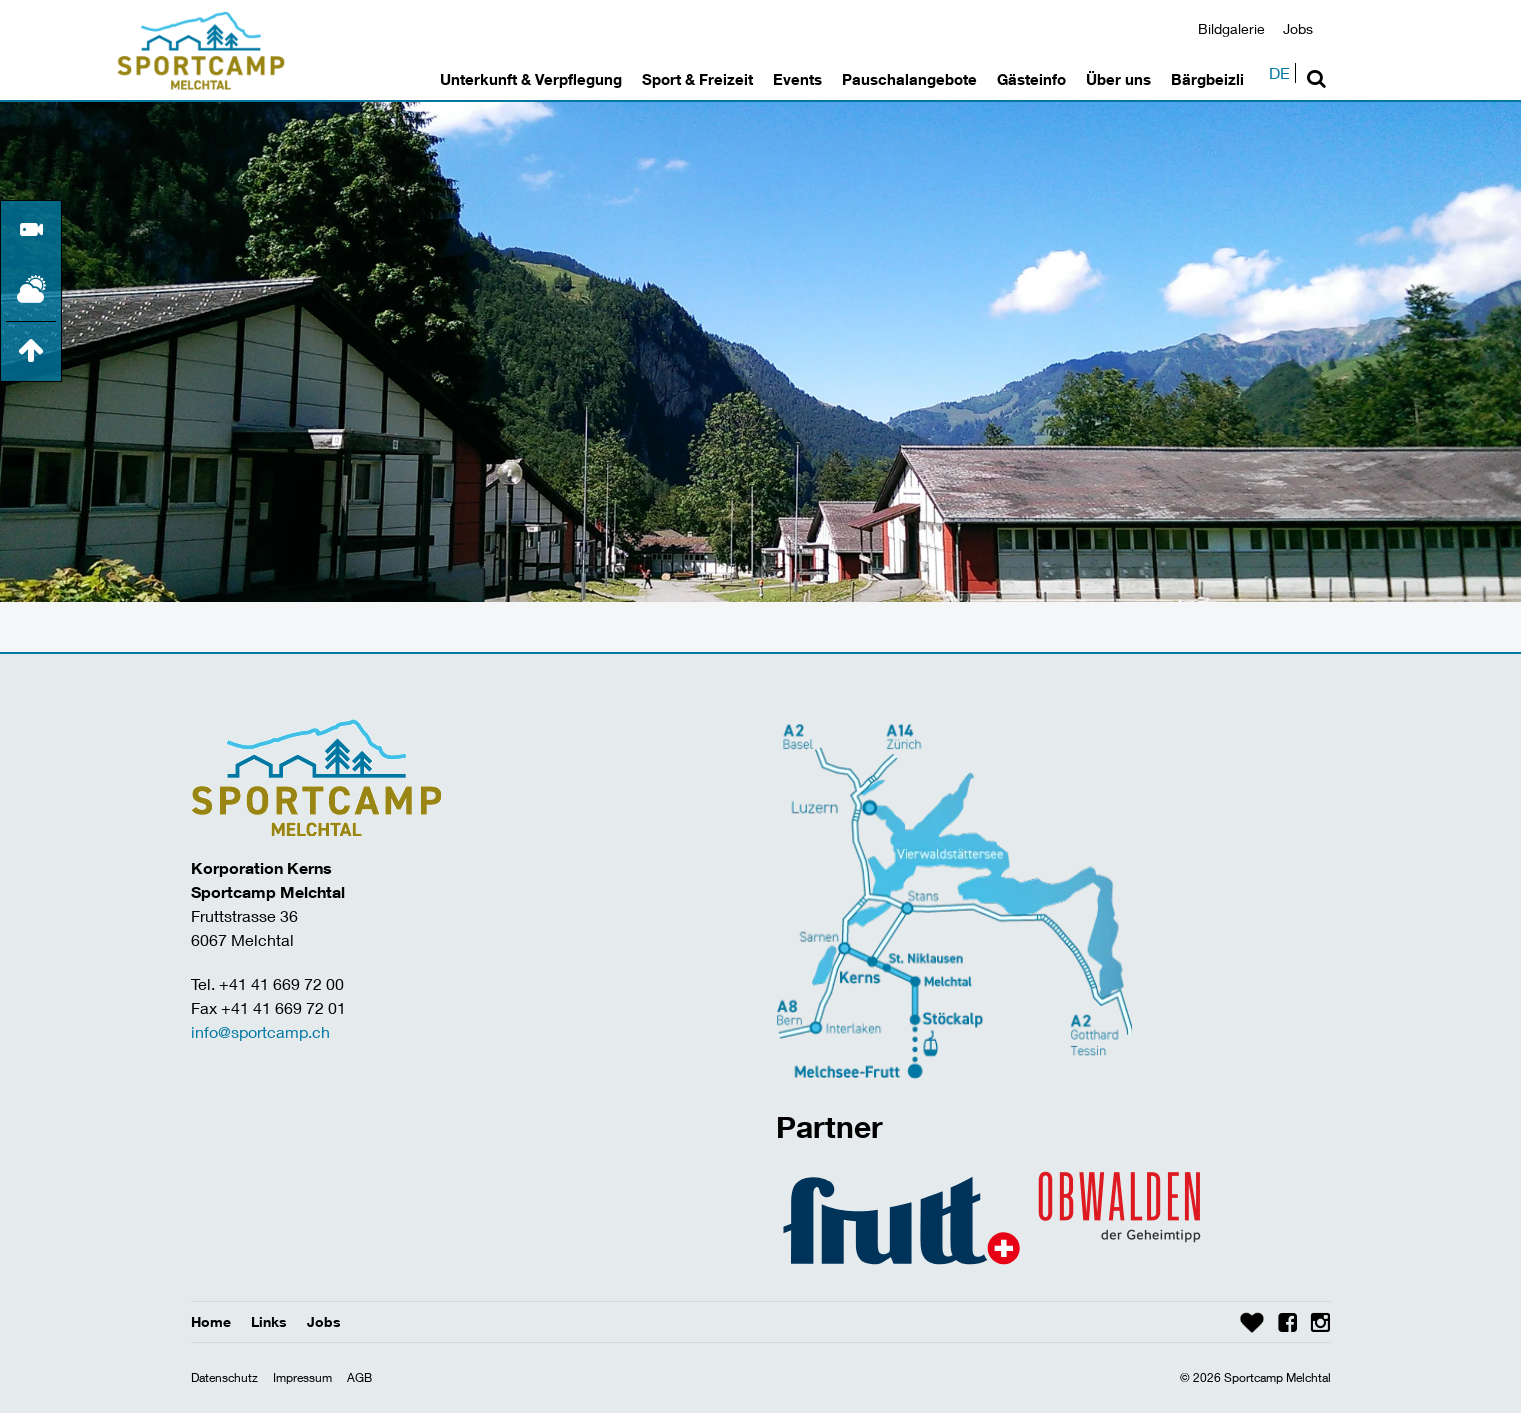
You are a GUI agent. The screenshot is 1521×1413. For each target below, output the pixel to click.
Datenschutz (224, 1377)
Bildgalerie (1231, 28)
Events (797, 79)
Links (269, 1321)
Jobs (1298, 28)
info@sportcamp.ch (260, 1031)
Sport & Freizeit (697, 79)
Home (211, 1321)
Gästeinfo (1031, 79)
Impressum (302, 1377)
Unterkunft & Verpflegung (531, 79)
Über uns (1118, 79)
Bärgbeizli (1207, 79)
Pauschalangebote (909, 79)
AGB (359, 1377)
